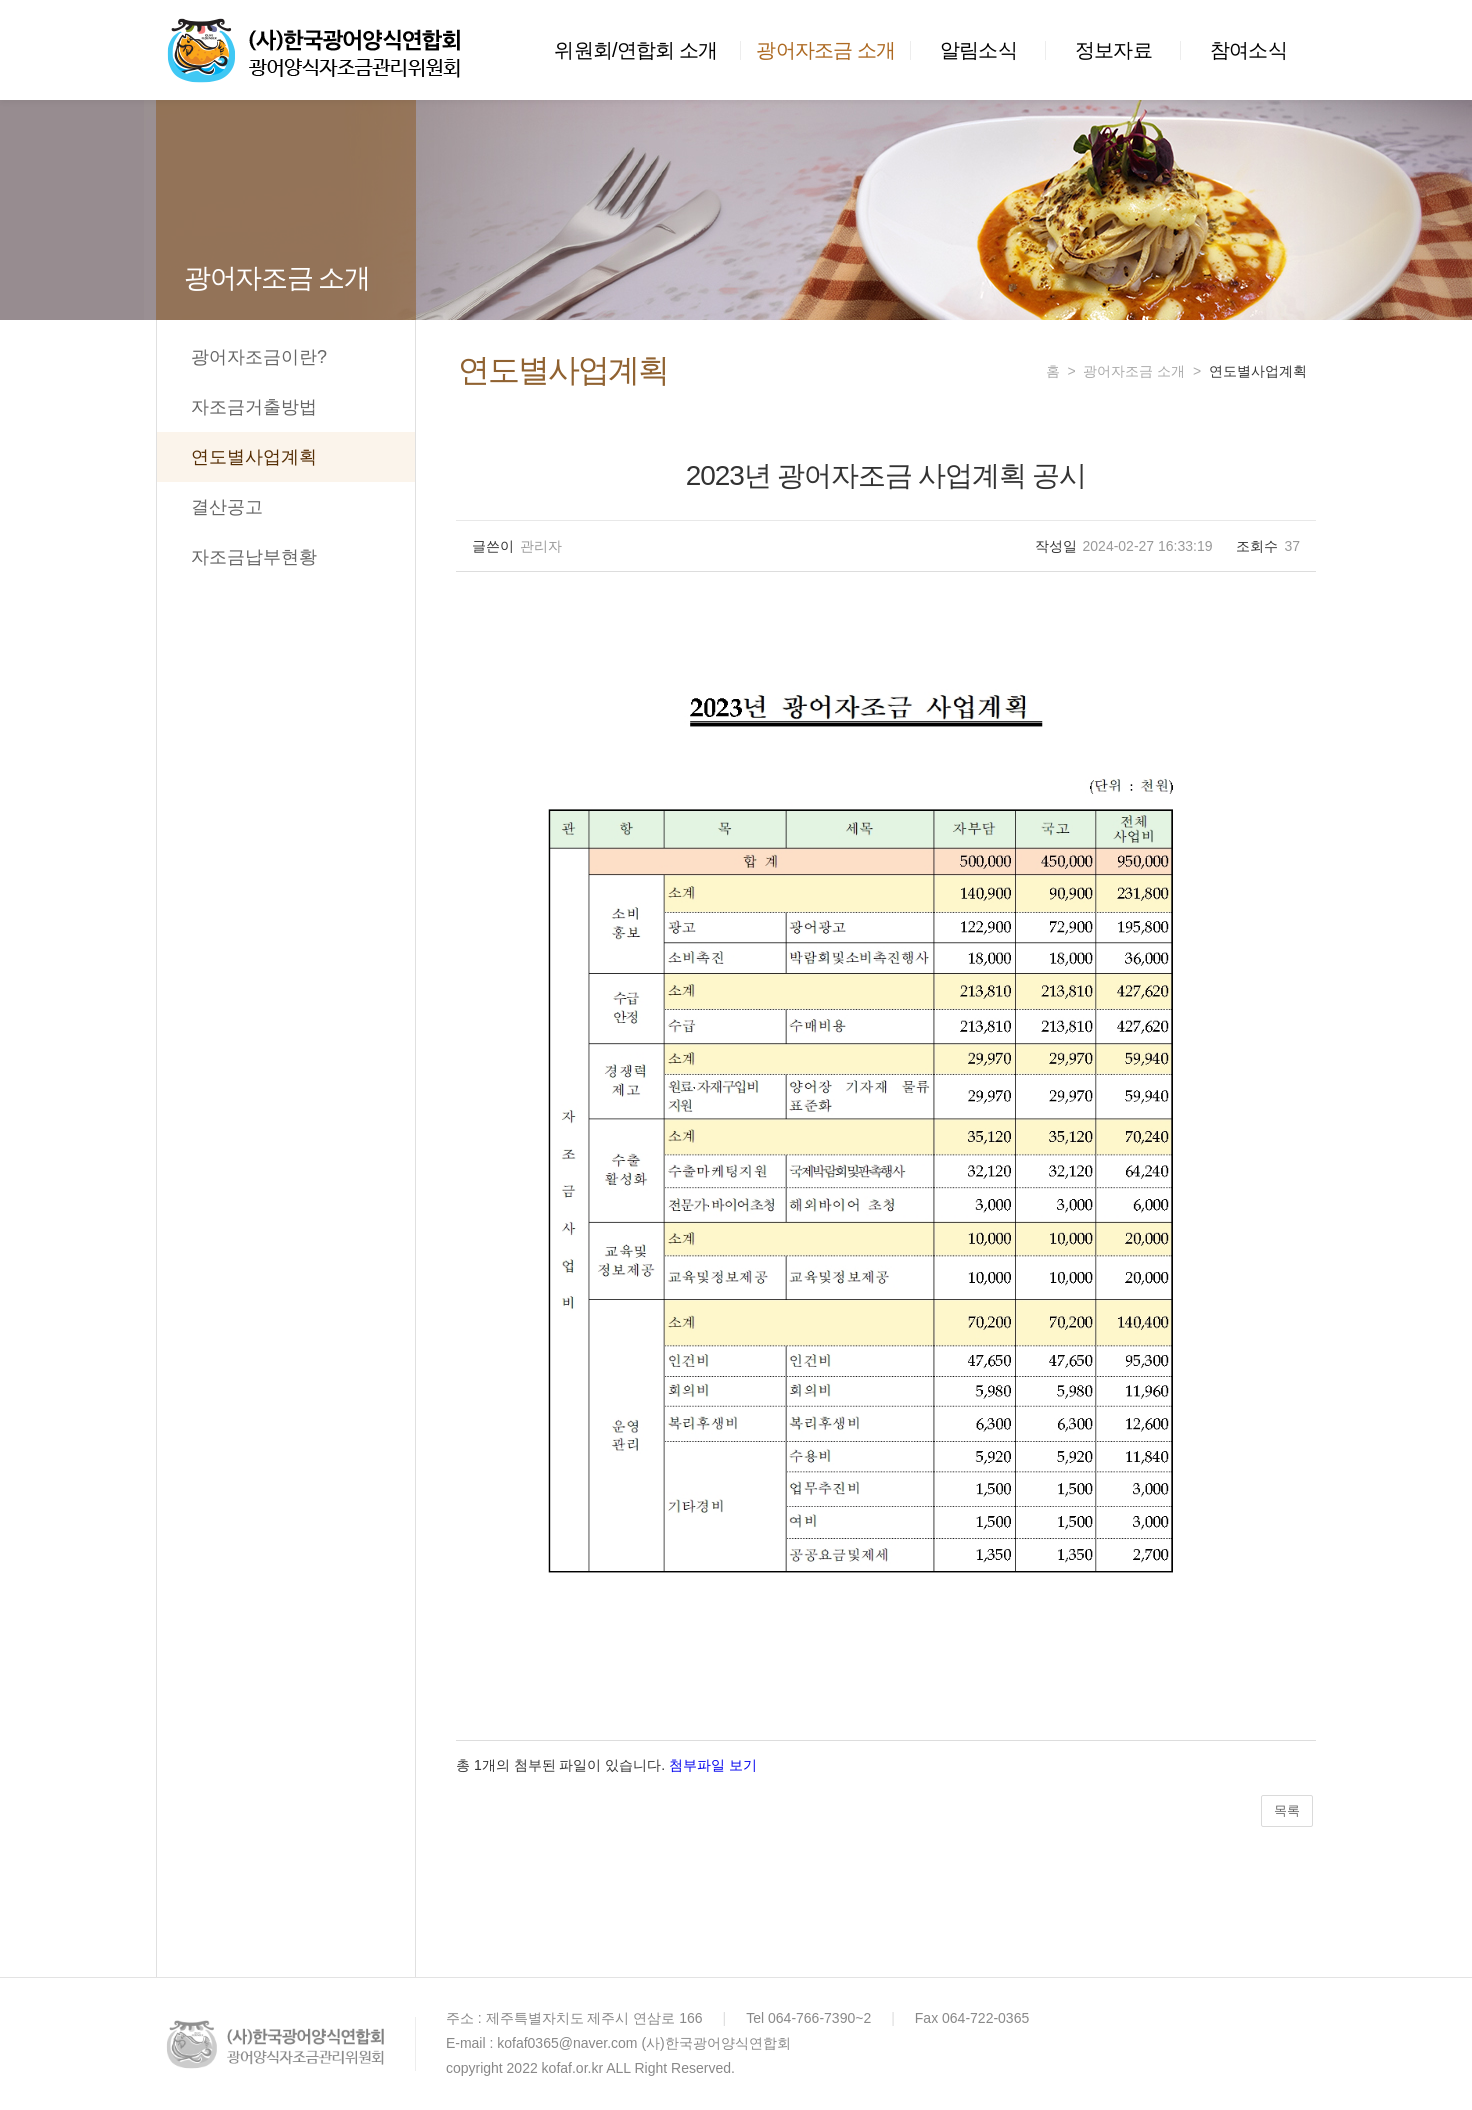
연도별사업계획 (254, 457)
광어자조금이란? (259, 357)
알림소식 (978, 50)
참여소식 (1248, 50)
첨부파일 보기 (713, 1765)
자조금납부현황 (254, 557)
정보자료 (1113, 50)
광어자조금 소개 (825, 50)
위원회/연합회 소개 (635, 50)
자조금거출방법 (254, 407)
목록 (1287, 1810)
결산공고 (227, 507)
